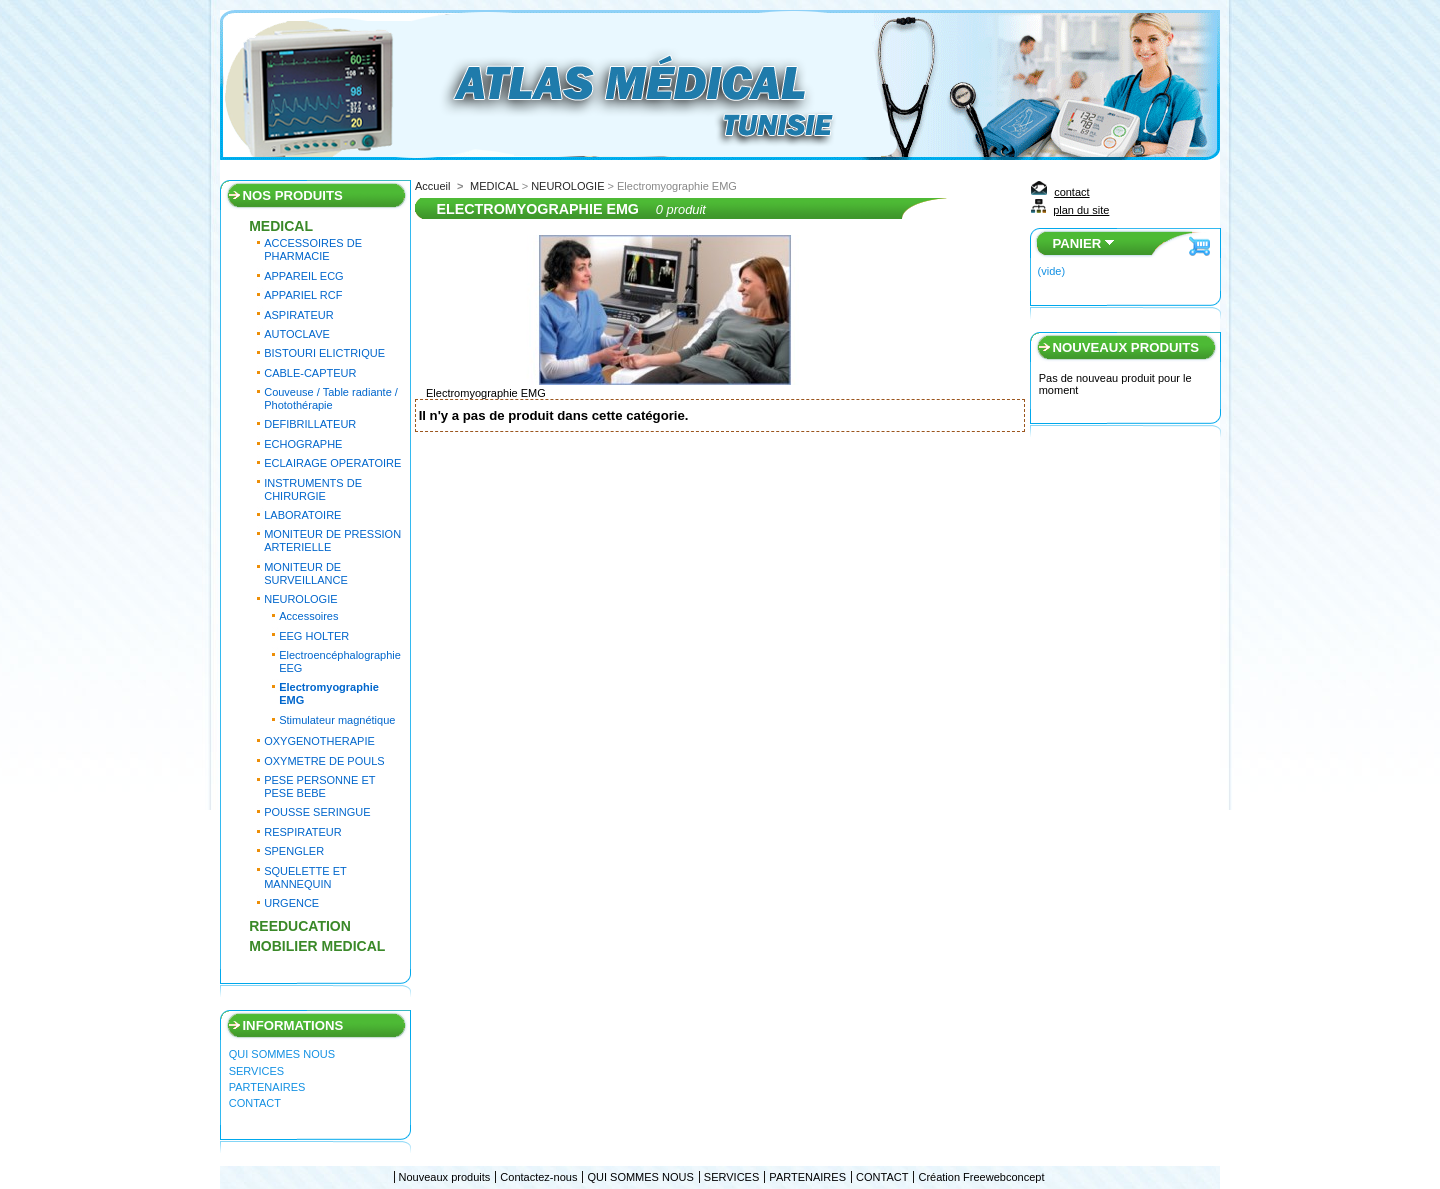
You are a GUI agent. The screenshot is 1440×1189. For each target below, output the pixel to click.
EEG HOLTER (314, 636)
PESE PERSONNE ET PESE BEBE (319, 786)
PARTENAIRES (267, 1087)
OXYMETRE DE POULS (324, 761)
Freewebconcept (1003, 1177)
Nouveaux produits (1125, 347)
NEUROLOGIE (300, 599)
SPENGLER (294, 851)
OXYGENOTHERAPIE (319, 741)
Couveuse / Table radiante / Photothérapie (331, 398)
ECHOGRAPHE (303, 444)
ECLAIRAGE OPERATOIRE (332, 463)
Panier (1076, 243)
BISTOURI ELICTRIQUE (324, 353)
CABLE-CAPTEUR (310, 373)
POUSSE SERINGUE (317, 812)
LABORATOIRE (302, 515)
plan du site (1081, 210)
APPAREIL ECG (303, 276)
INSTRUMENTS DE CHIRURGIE (313, 489)
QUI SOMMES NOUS (282, 1054)
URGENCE (291, 903)
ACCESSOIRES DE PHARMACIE (313, 249)
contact (1071, 192)
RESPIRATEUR (302, 832)
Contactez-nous (538, 1177)
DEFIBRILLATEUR (310, 424)
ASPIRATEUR (298, 315)
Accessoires (308, 616)
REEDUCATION (300, 926)
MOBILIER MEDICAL (317, 946)
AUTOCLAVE (297, 334)
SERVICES (256, 1071)
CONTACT (255, 1103)
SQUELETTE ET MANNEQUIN (305, 877)
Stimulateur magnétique (337, 720)
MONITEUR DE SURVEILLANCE (306, 573)
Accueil (432, 186)
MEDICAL (281, 226)
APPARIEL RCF (303, 295)
